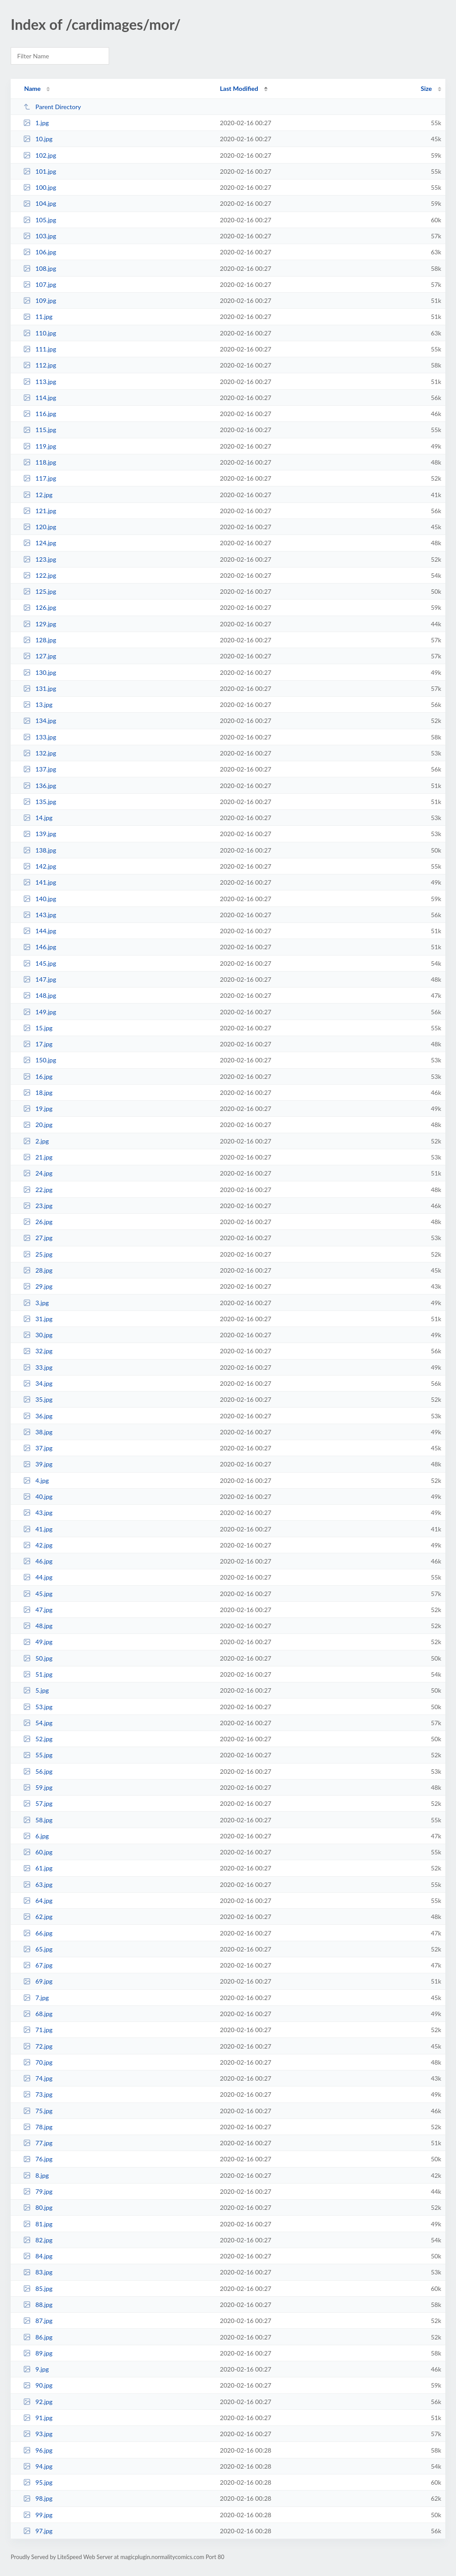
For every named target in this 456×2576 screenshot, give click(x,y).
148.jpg (39, 995)
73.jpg (38, 2094)
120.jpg (39, 527)
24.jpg (38, 1173)
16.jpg (38, 1076)
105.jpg (39, 220)
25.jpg (38, 1254)
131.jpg (39, 688)
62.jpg (38, 1916)
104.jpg (39, 203)
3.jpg (36, 1302)
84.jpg (38, 2256)
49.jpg (38, 1641)
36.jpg (38, 1416)
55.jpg (38, 1755)
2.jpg (36, 1141)
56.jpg (38, 1771)
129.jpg (39, 624)
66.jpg (38, 1933)
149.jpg (39, 1012)
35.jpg (38, 1399)
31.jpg (38, 1319)
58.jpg (38, 1820)
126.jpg (39, 607)
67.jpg (38, 1965)
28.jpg (38, 1270)
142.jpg (39, 866)
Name (32, 88)
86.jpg (38, 2337)
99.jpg (38, 2515)
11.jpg (38, 316)
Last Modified (239, 88)
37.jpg (38, 1448)
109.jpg (39, 300)
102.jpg (39, 155)
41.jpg (38, 1529)
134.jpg (39, 720)
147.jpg (39, 979)
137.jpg (39, 769)
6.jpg (36, 1836)
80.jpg (38, 2207)
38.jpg (38, 1432)
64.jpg (38, 1900)
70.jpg (38, 2062)
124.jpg (39, 543)
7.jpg (36, 1997)
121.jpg (39, 510)
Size (426, 88)
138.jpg (39, 850)
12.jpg (38, 494)
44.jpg (38, 1577)
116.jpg (39, 413)
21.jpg (38, 1157)
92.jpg (38, 2401)
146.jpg (39, 947)
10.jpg (38, 139)
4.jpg (36, 1480)
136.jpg (39, 785)
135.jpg (39, 801)
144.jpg (39, 931)
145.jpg (39, 963)
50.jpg (38, 1658)
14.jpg (38, 817)
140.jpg (39, 898)
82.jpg (38, 2240)
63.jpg (38, 1884)
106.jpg (39, 252)
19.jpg (38, 1108)
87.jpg (38, 2320)
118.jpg (39, 462)
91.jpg (38, 2417)
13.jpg (38, 704)
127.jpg (39, 656)
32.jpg (38, 1351)
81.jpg (38, 2224)
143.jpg (39, 915)
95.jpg (38, 2482)
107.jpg (39, 284)
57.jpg (38, 1803)
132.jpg (39, 753)
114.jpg (39, 397)
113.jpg (39, 381)
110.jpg (39, 333)
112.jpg (39, 365)
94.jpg (38, 2466)
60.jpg (38, 1852)
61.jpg (38, 1868)
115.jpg (39, 429)
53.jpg (38, 1707)
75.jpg (38, 2111)
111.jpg (39, 349)
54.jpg (38, 1723)
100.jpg (39, 187)
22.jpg (38, 1189)
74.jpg (38, 2078)
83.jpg (38, 2272)
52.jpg (38, 1739)
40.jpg (38, 1496)
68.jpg (38, 2013)
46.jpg (38, 1561)
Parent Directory (52, 106)
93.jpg (38, 2433)
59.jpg (38, 1787)
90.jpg (38, 2385)
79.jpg (38, 2191)
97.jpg (38, 2531)
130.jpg (39, 672)
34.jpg (38, 1383)
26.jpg (38, 1221)
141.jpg (39, 882)
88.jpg (38, 2304)
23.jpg (38, 1205)
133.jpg (39, 737)
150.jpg (39, 1060)
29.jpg (38, 1286)
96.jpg (38, 2450)
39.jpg (38, 1464)
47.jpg (38, 1609)
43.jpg (38, 1512)
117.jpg (39, 478)
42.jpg (38, 1545)
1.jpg (36, 123)
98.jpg (38, 2498)
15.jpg (38, 1028)
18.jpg (38, 1092)
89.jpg (38, 2353)
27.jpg (38, 1237)
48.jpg (38, 1625)
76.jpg (38, 2159)
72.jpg (38, 2046)
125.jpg (39, 591)
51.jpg (38, 1674)
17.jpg (38, 1044)
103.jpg (39, 236)
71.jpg (38, 2029)
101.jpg (39, 171)
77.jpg (38, 2143)
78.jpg (38, 2127)
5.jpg (36, 1690)
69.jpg (38, 1981)
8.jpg (36, 2175)
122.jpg (39, 575)
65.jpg (38, 1949)
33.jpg (38, 1367)
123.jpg (39, 559)
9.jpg (36, 2369)
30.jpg (38, 1335)
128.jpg (39, 640)
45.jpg (38, 1593)
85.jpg (38, 2288)
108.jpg (39, 268)
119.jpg (39, 446)
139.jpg (39, 833)
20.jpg (38, 1124)
